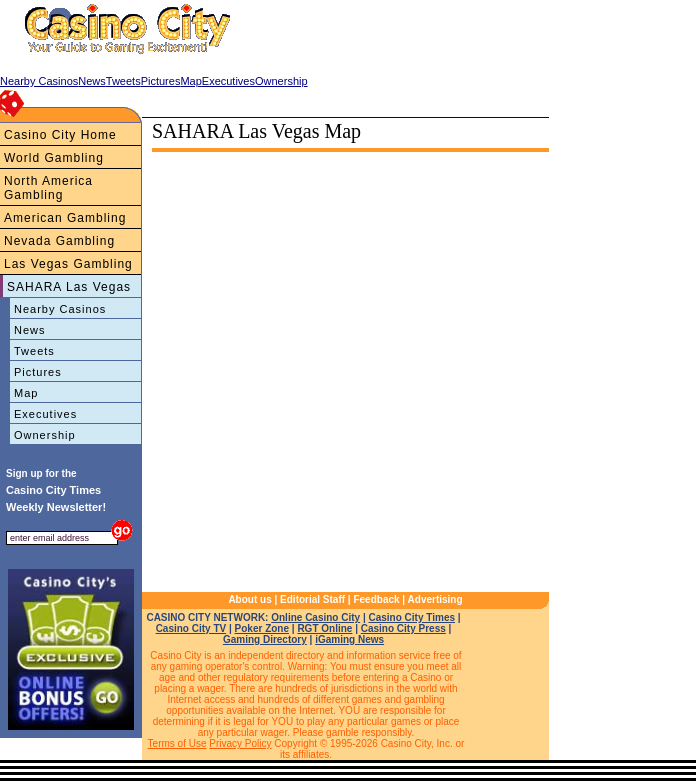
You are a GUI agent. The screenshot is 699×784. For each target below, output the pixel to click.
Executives (45, 414)
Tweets (34, 351)
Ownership (45, 435)
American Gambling (65, 218)
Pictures (38, 372)
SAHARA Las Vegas (69, 287)
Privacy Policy (240, 743)
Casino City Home (60, 135)
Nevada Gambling (59, 241)
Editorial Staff (312, 599)
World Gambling (54, 158)
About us (249, 599)
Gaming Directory (265, 639)
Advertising (435, 599)
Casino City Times (412, 617)
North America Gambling (48, 188)
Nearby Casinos (60, 309)
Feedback (376, 599)
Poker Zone (262, 628)
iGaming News (349, 639)
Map (26, 393)
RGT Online (324, 628)
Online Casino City (315, 617)
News (30, 330)
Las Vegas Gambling (68, 264)
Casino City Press (403, 628)
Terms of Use (177, 743)
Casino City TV (191, 628)
